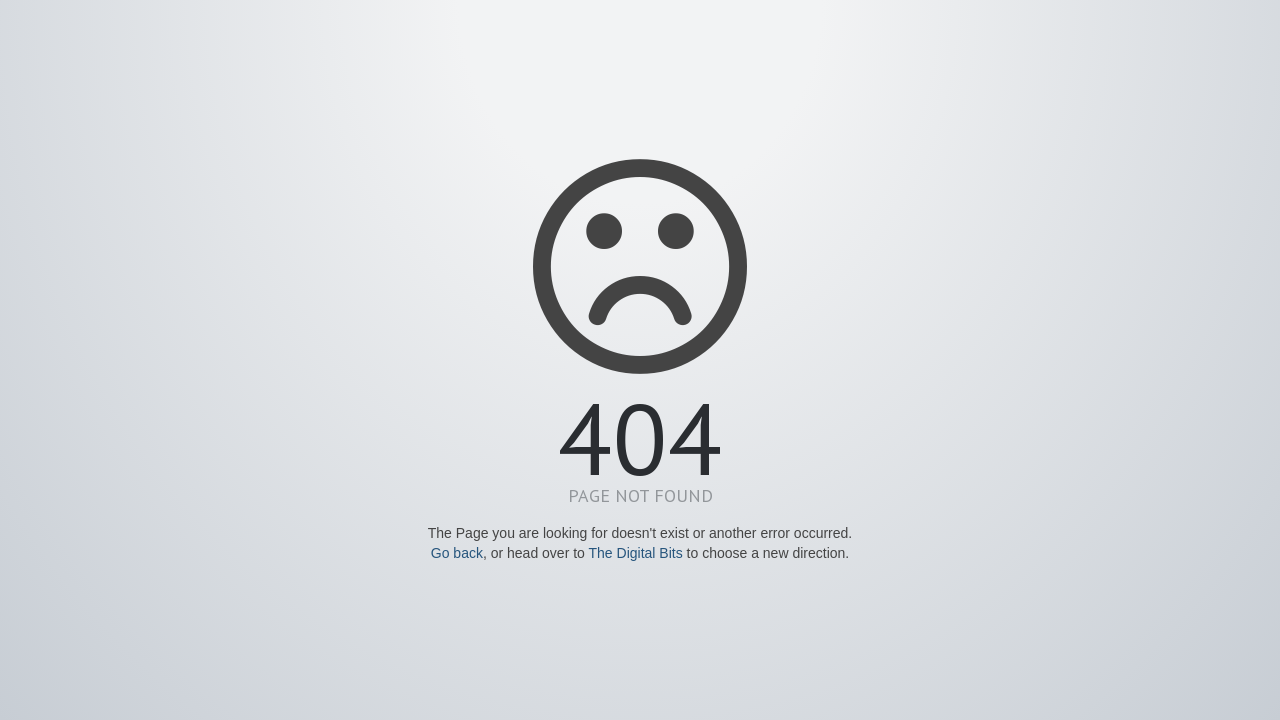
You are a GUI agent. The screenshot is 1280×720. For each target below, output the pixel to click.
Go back (457, 553)
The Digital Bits (636, 553)
